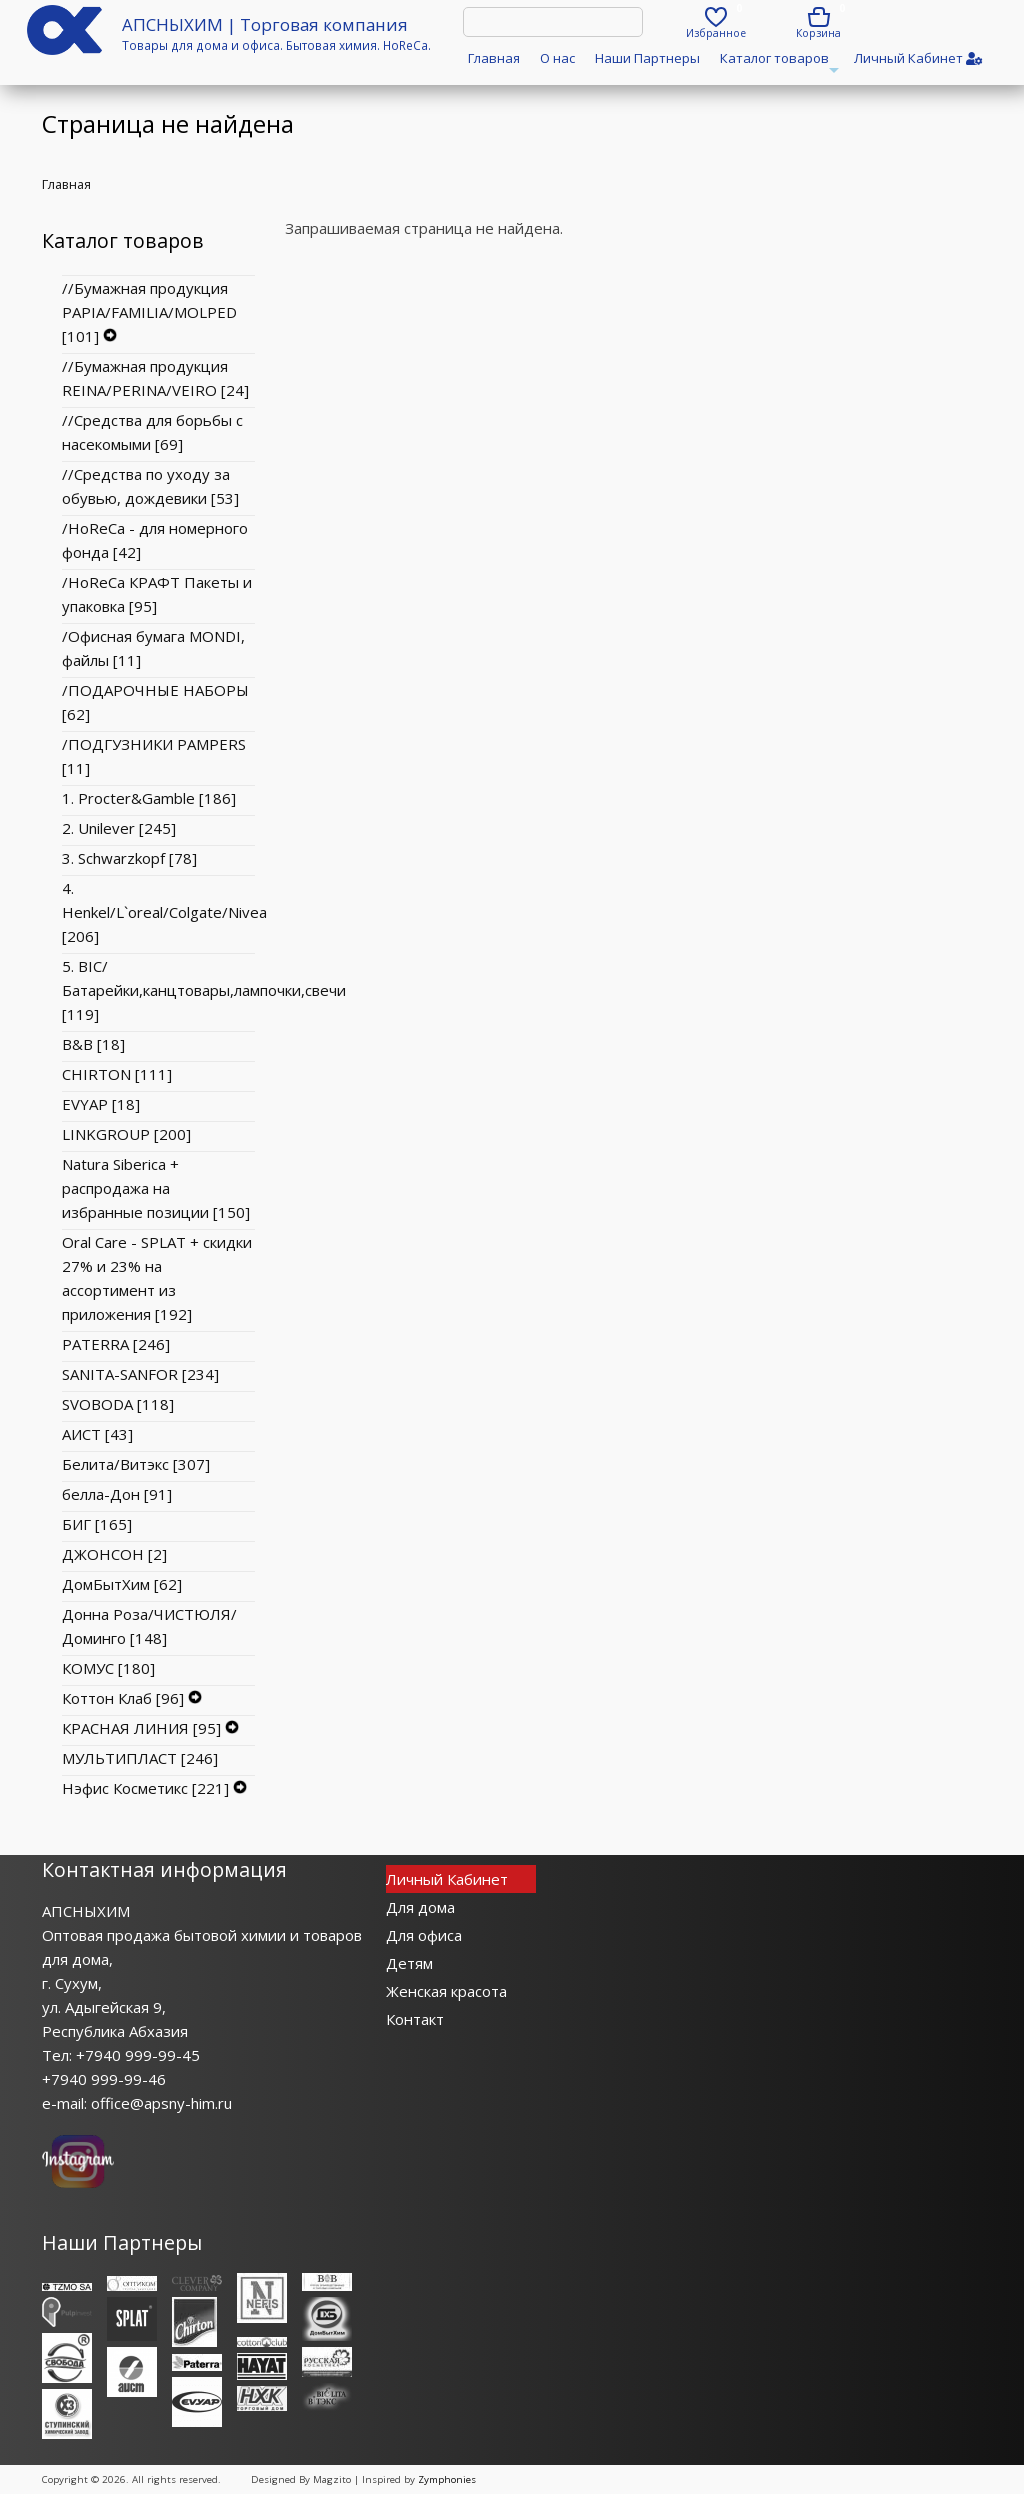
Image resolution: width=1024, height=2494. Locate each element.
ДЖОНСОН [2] (114, 1554)
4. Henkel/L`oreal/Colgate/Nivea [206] (164, 912)
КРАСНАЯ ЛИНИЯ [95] (141, 1728)
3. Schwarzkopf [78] (129, 858)
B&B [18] (93, 1044)
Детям (409, 1963)
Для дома (420, 1907)
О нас (557, 58)
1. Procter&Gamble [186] (149, 798)
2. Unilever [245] (119, 828)
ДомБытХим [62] (122, 1584)
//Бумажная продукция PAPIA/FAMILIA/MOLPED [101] (149, 312)
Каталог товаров (777, 64)
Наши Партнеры (647, 58)
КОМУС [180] (108, 1668)
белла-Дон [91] (117, 1494)
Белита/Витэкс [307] (136, 1464)
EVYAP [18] (101, 1104)
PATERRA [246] (116, 1344)
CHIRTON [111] (117, 1074)
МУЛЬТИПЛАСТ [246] (140, 1758)
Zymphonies (447, 2479)
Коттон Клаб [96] (123, 1698)
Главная (494, 58)
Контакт (415, 2019)
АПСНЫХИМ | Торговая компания (265, 24)
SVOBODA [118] (118, 1404)
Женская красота (446, 1991)
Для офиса (424, 1935)
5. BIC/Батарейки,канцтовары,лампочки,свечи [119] (204, 990)
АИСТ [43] (97, 1434)
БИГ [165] (97, 1524)
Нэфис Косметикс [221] (145, 1788)
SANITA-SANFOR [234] (140, 1374)
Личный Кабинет (447, 1879)
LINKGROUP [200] (126, 1134)
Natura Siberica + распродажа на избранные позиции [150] (156, 1188)
